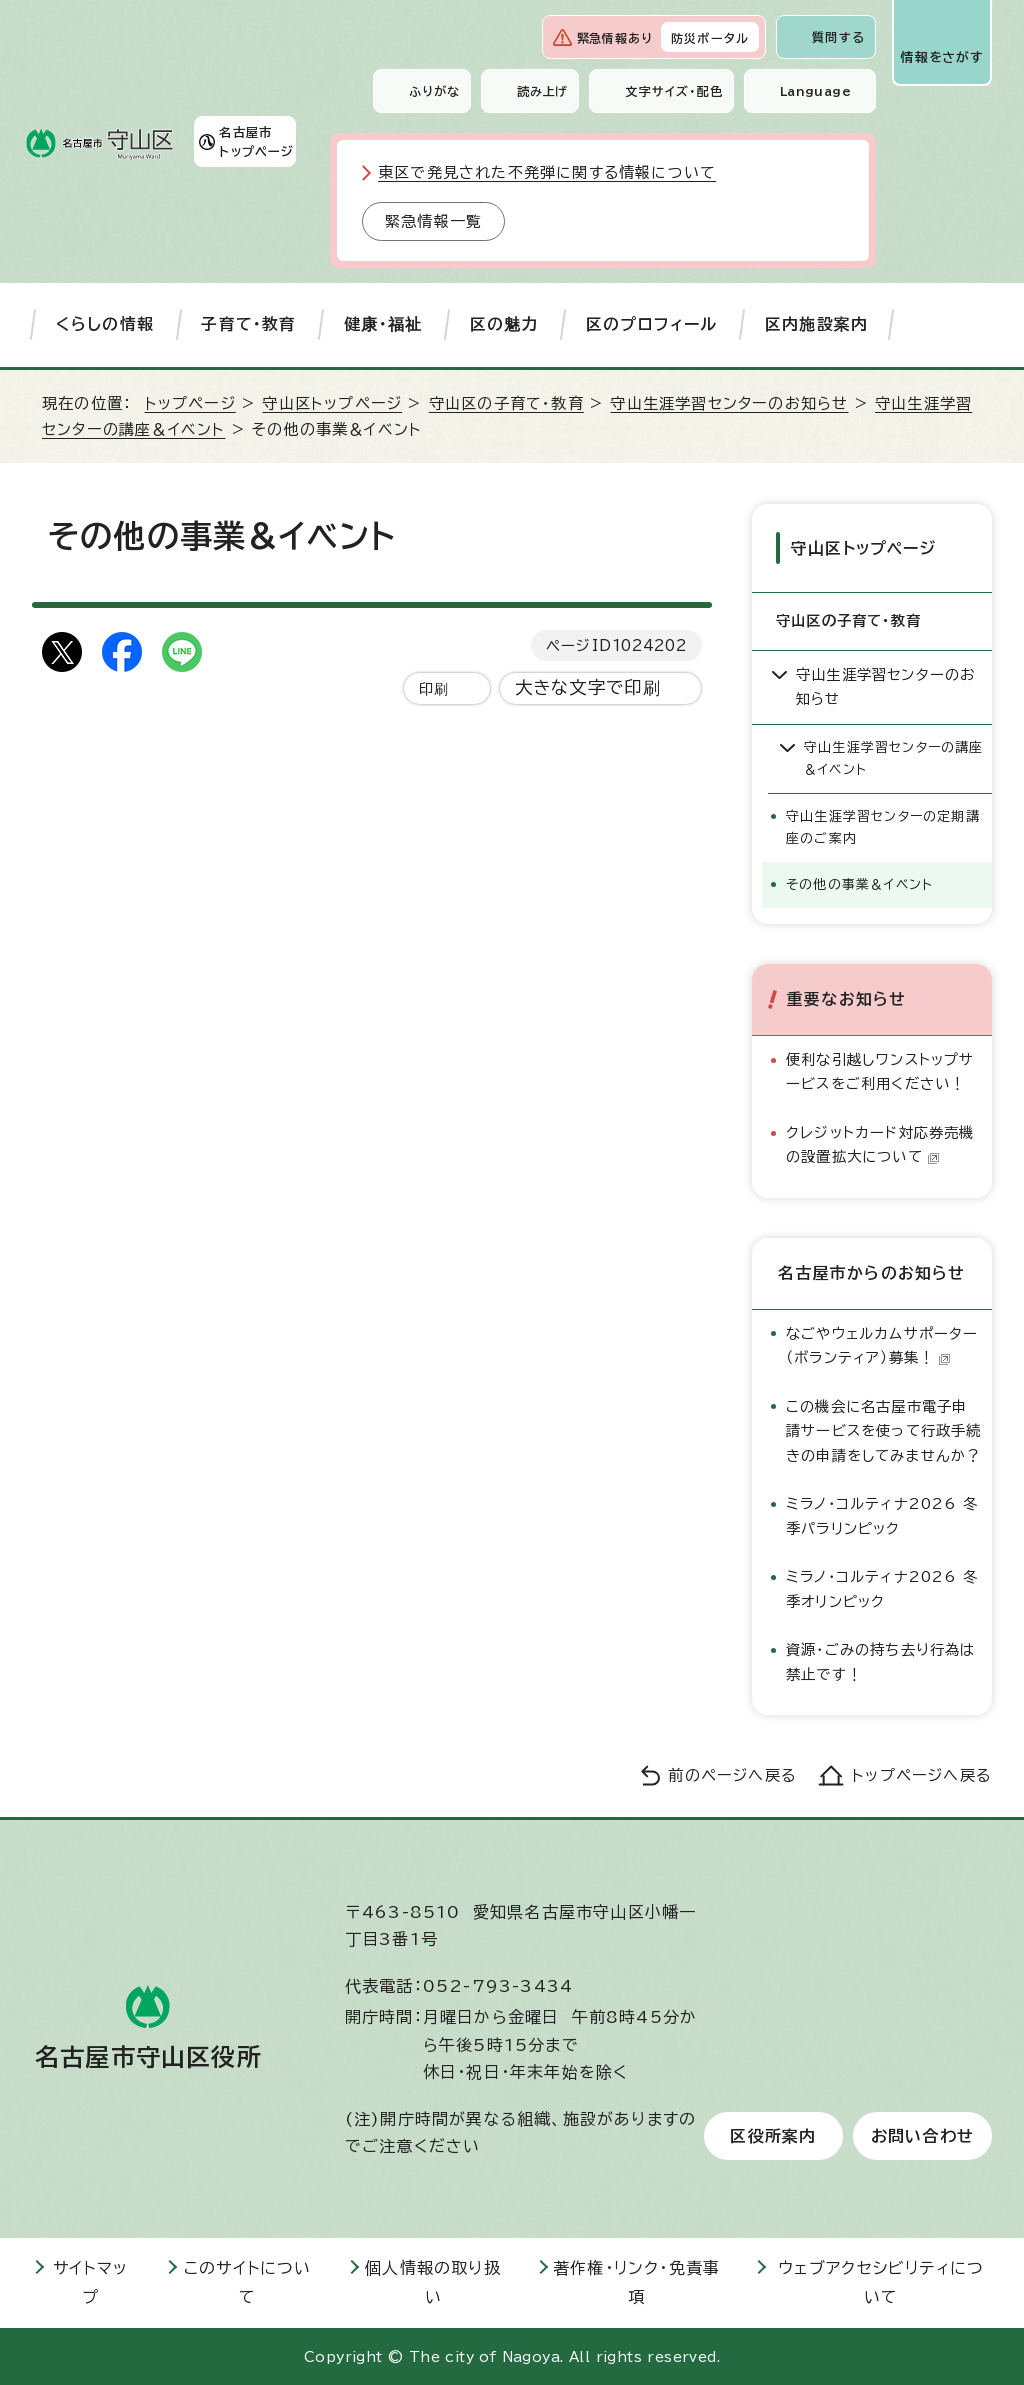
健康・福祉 (383, 324)
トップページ (190, 403)
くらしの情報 (105, 324)
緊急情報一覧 (433, 221)
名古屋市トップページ (256, 141)
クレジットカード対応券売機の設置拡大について (880, 1143)
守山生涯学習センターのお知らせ (729, 403)
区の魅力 (504, 324)
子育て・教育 (248, 324)
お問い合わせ (922, 2135)
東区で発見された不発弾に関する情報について (547, 172)
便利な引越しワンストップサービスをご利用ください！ (880, 1070)
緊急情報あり (615, 38)
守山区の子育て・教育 (506, 403)
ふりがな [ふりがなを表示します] (434, 91)
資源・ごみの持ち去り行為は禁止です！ (881, 1660)
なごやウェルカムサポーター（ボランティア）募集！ (882, 1344)
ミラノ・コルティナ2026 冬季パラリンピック (882, 1514)
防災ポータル (710, 38)
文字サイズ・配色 (674, 91)
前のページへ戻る (732, 1774)
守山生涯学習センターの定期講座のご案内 (883, 826)
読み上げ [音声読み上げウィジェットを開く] (543, 91)
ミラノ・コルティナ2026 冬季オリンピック (882, 1587)
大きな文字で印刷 (588, 687)
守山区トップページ (332, 403)
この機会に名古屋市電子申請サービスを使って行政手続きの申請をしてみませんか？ (884, 1430)
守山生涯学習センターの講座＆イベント (894, 757)
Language (815, 91)
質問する (838, 37)
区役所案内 (773, 2135)
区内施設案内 (816, 324)
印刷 (434, 688)
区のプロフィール (652, 324)
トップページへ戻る (922, 1774)
